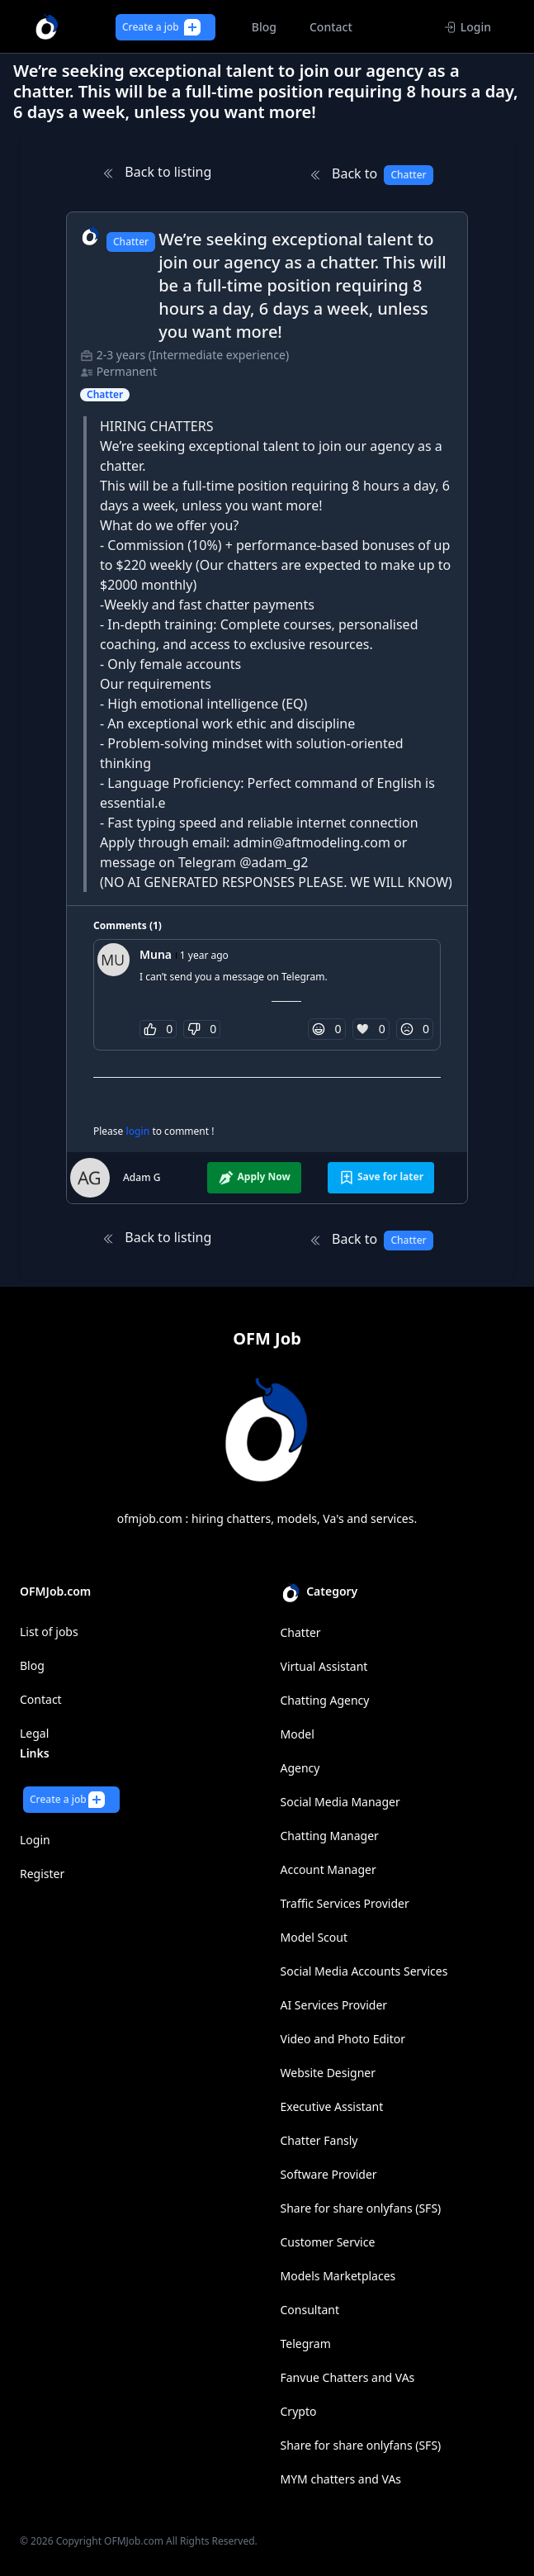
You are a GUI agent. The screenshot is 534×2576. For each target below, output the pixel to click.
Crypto (299, 2411)
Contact (41, 1699)
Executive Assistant (332, 2106)
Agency (300, 1768)
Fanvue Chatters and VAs (348, 2377)
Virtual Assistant (324, 1666)
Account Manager (328, 1869)
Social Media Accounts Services (364, 1971)
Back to (371, 174)
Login (467, 27)
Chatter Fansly (319, 2140)
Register (42, 1873)
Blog (32, 1665)
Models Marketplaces (338, 2276)
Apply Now (254, 1177)
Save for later (380, 1177)
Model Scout (314, 1937)
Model (297, 1734)
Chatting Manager (330, 1835)
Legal (34, 1733)
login (139, 1131)
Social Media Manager (340, 1802)
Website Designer (328, 2072)
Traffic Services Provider (345, 1903)
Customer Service (328, 2242)
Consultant (310, 2309)
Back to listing (156, 172)
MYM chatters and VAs (341, 2479)
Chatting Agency (325, 1700)
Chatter (301, 1632)
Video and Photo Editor (343, 2039)
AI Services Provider (334, 2005)
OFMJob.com (133, 2541)
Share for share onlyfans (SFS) (361, 2208)
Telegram (306, 2343)
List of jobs (49, 1631)
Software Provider (329, 2174)
